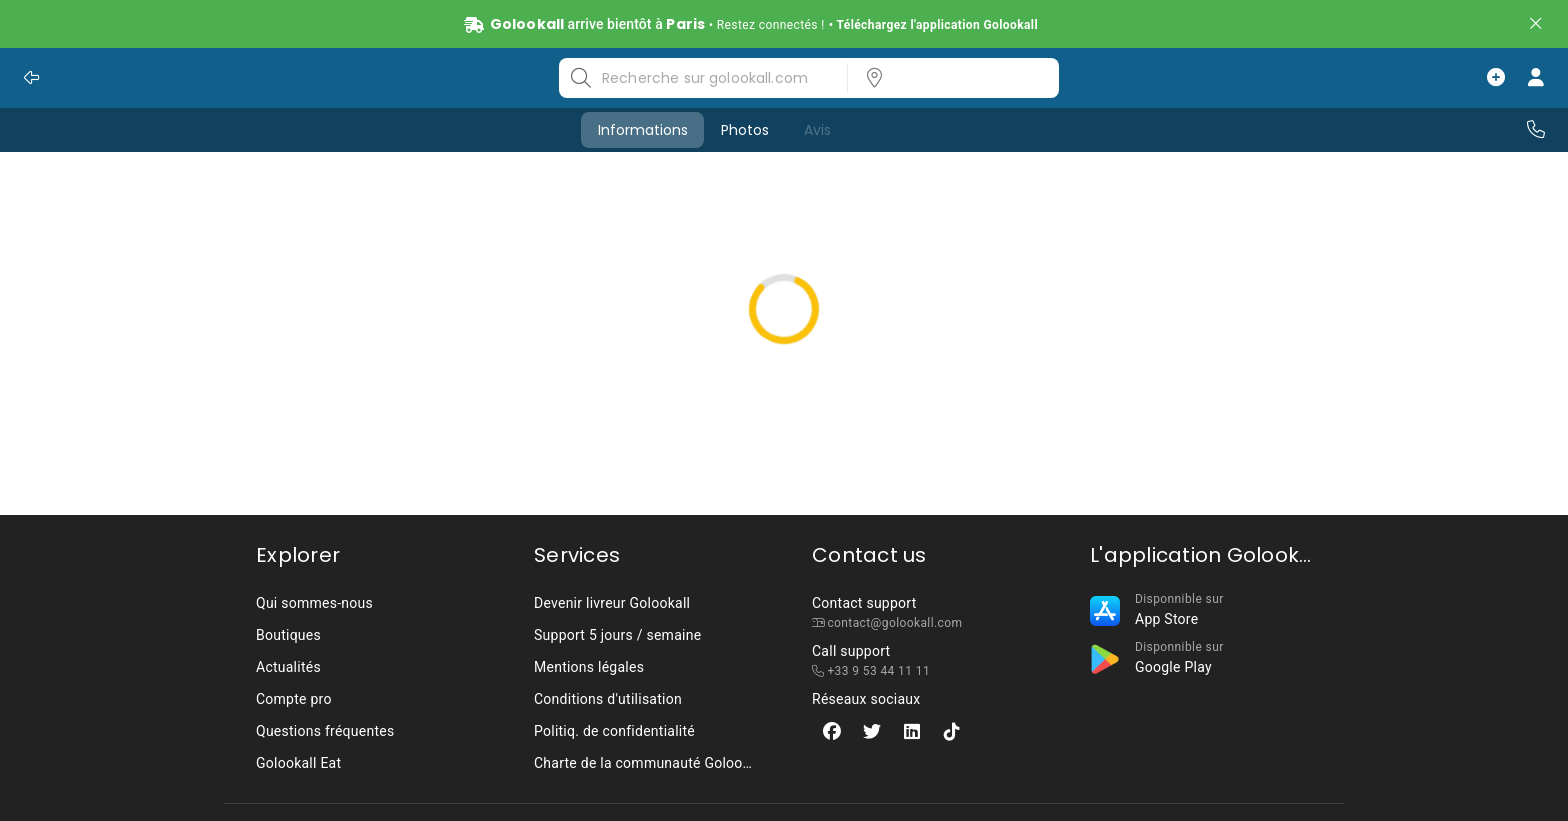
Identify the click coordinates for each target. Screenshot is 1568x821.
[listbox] (947, 78)
